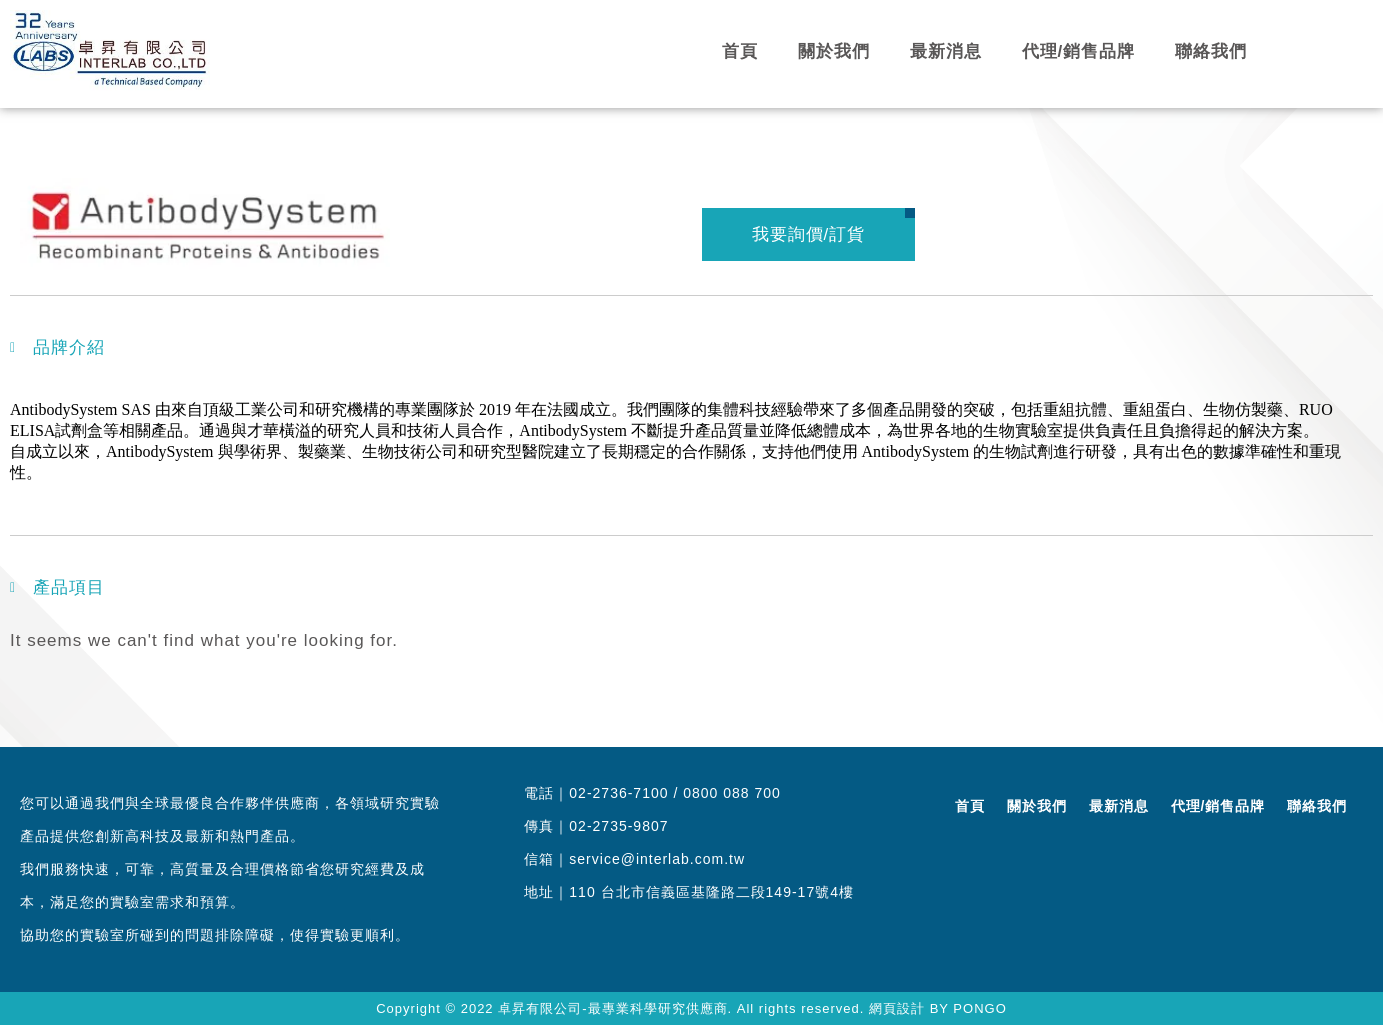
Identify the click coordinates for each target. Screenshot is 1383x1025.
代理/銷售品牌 (1079, 51)
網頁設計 (897, 1008)
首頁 (740, 51)
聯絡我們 (1211, 51)
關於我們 (834, 51)
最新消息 (946, 51)
